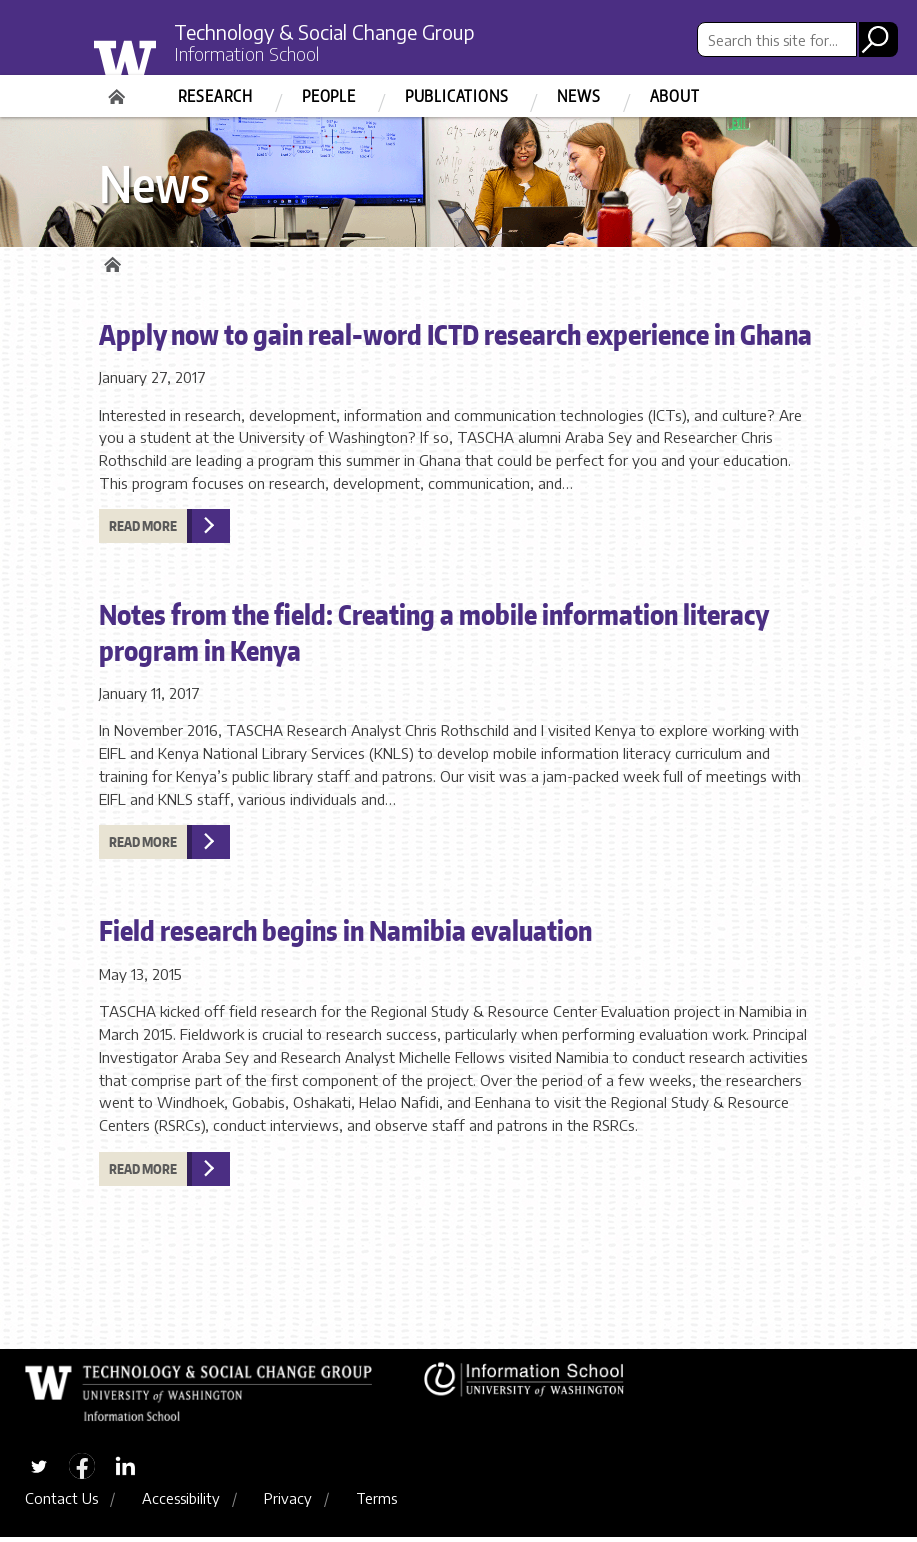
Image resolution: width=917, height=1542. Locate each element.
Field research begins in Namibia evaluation (345, 933)
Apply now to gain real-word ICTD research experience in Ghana (455, 337)
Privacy (288, 1503)
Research (215, 96)
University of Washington (165, 63)
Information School (254, 55)
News (578, 96)
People (329, 96)
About (675, 96)
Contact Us (61, 1503)
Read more (143, 529)
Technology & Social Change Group (337, 31)
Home (119, 90)
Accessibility (181, 1503)
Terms (376, 1503)
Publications (457, 96)
